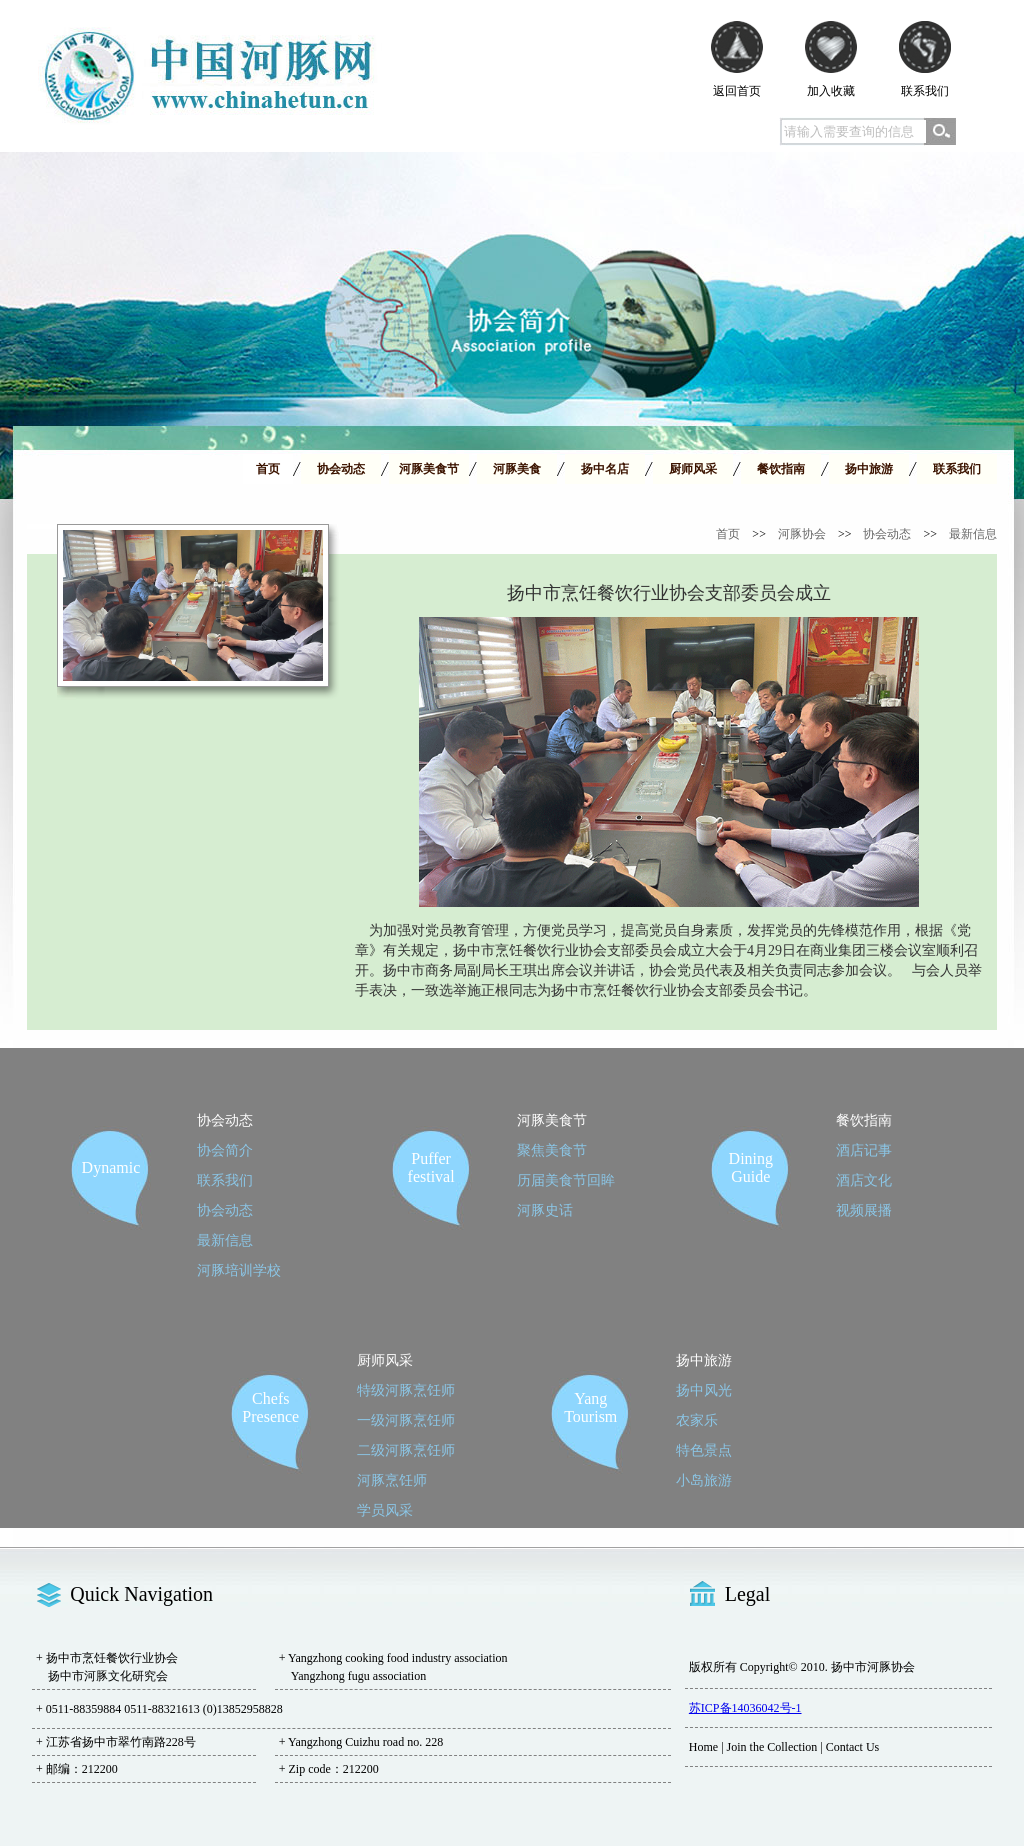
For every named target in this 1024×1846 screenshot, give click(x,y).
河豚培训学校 (239, 1270)
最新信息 (973, 534)
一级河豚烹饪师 (406, 1420)
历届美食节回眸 (566, 1180)
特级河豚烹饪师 (406, 1390)
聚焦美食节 (552, 1150)
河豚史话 (545, 1210)
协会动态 (887, 534)
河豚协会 (802, 534)
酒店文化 (864, 1180)
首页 (728, 534)
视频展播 (864, 1210)
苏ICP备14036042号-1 (745, 1708)
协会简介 (225, 1150)
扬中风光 (704, 1390)
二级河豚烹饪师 (406, 1450)
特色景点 (704, 1450)
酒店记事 (864, 1150)
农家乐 (697, 1420)
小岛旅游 (704, 1480)
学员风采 (385, 1510)
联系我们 (225, 1180)
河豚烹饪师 (392, 1480)
